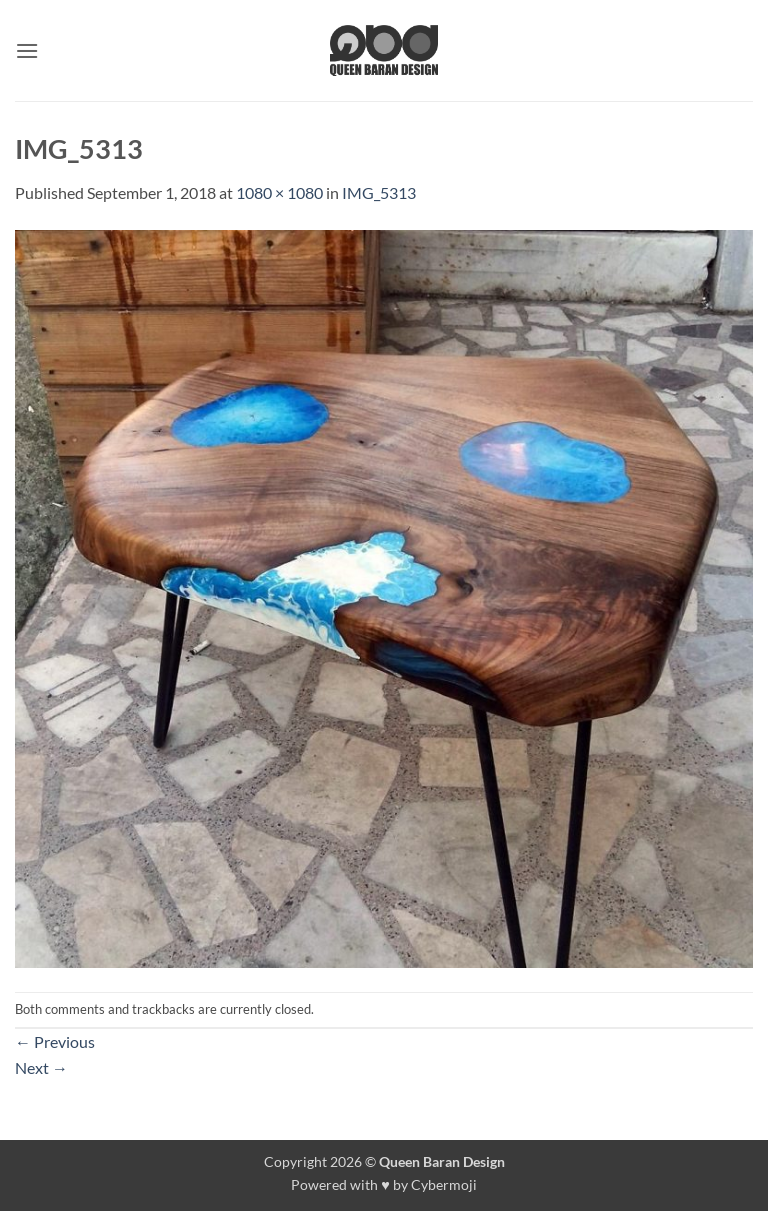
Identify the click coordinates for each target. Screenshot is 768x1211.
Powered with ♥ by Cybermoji (384, 1184)
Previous (55, 1041)
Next (41, 1067)
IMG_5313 (379, 192)
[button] (27, 50)
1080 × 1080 (279, 192)
